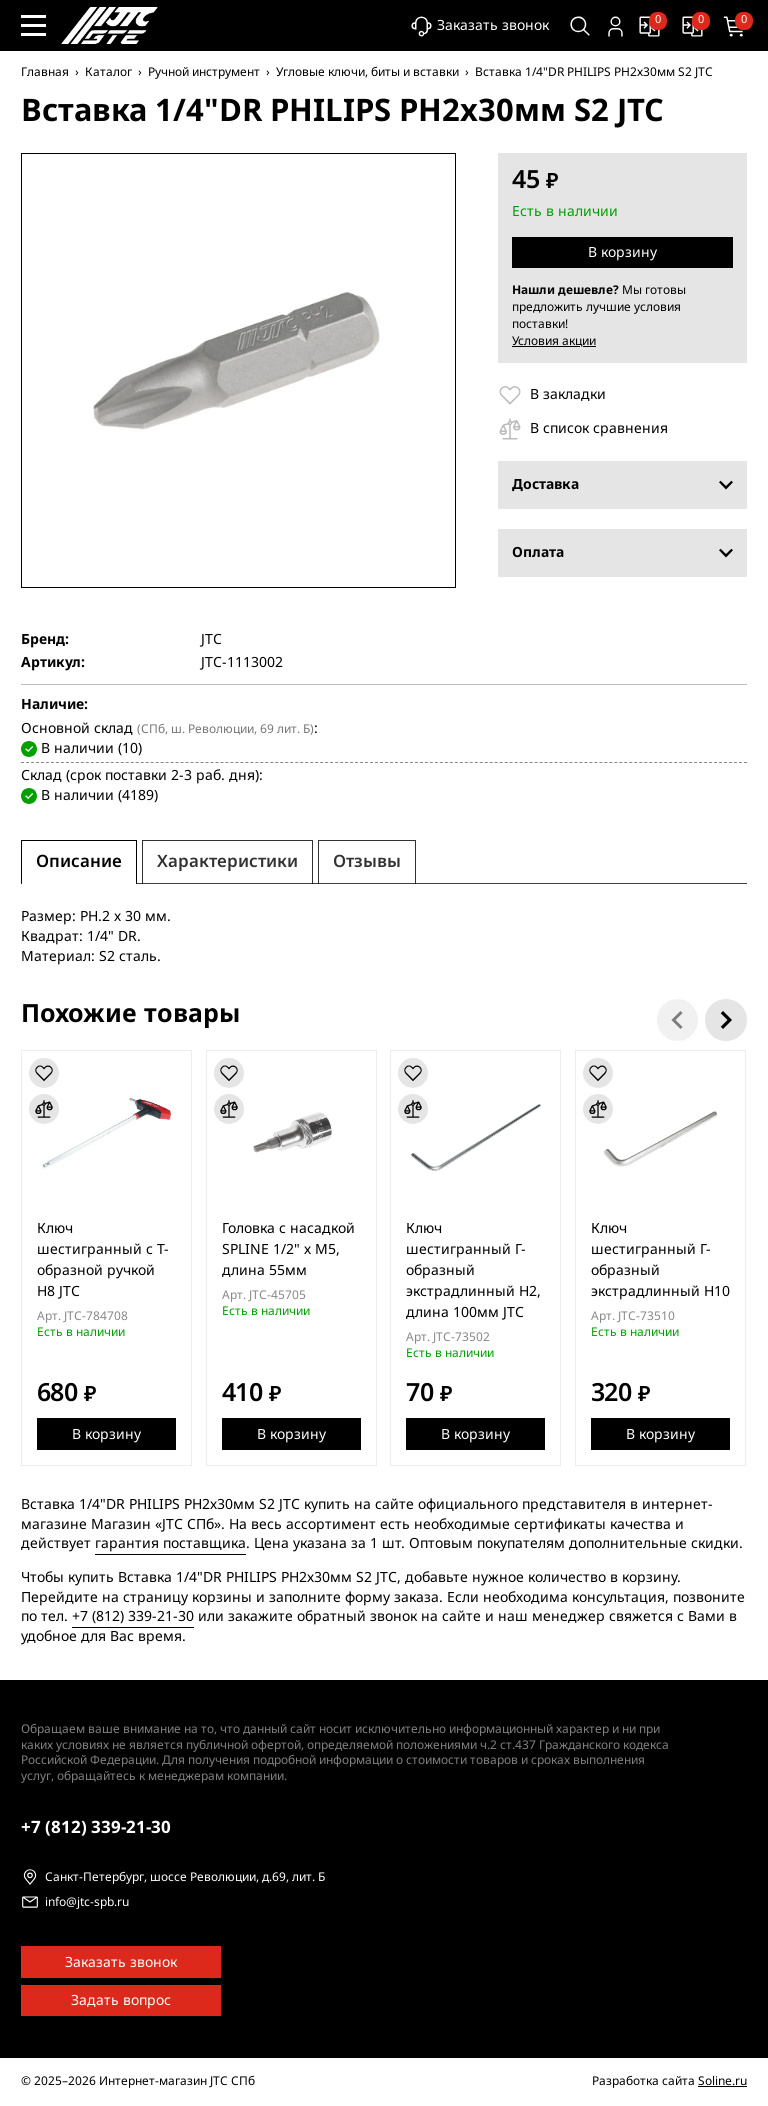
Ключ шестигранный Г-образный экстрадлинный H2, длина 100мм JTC (474, 1270)
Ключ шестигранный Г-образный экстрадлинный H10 (661, 1260)
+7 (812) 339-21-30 (133, 1616)
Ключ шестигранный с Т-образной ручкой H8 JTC (103, 1260)
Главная (45, 72)
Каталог (108, 72)
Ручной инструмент (204, 72)
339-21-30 (96, 1827)
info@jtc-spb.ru (87, 1903)
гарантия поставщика (170, 1543)
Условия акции (554, 341)
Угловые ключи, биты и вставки (367, 72)
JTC (211, 640)
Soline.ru (722, 2081)
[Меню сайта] (33, 25)
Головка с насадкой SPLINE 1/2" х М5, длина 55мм (288, 1249)
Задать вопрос (121, 2000)
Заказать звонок (479, 26)
